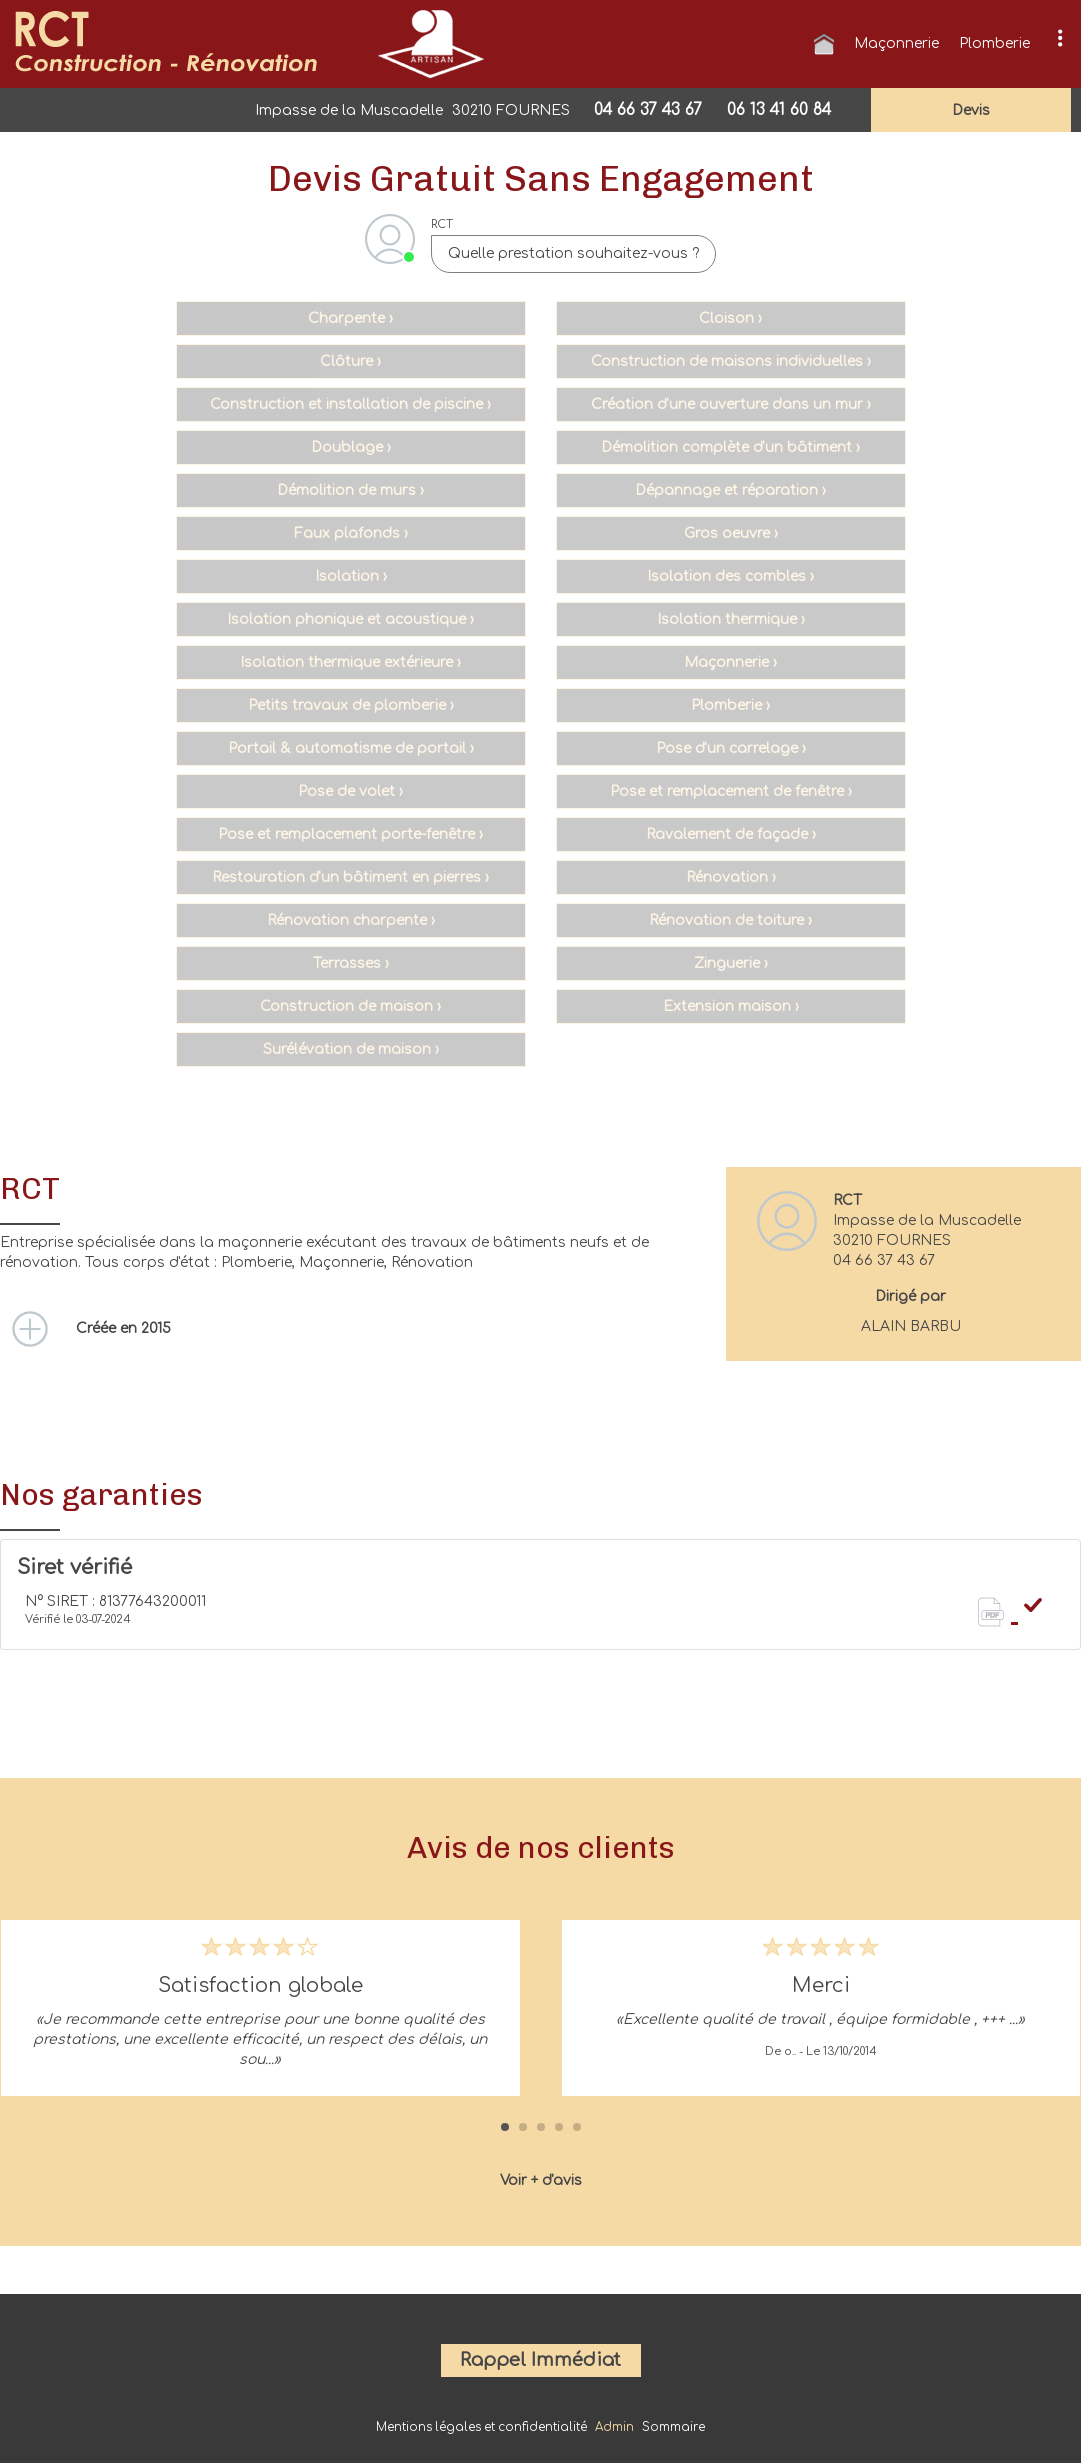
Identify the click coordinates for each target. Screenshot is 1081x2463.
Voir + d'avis (541, 2180)
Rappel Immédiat (540, 2360)
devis (971, 110)
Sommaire (673, 2427)
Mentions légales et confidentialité (481, 2427)
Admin (614, 2427)
